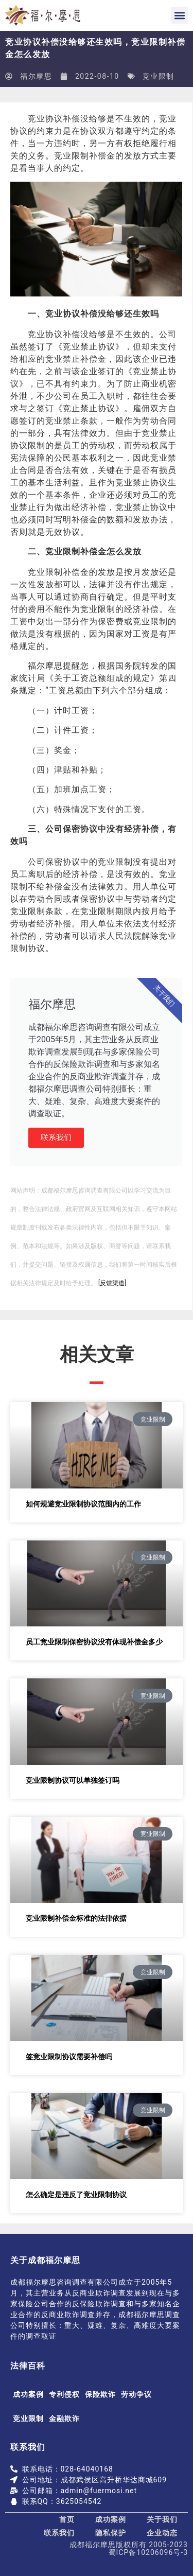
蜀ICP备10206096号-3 (148, 2552)
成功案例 (28, 2394)
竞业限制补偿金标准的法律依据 (76, 1918)
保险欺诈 (100, 2394)
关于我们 (162, 2519)
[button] (179, 15)
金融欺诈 (64, 2418)
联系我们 (56, 1137)
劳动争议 (136, 2394)
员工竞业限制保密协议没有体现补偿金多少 (94, 1642)
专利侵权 (64, 2394)
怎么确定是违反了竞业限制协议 (76, 2195)
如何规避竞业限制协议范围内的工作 (83, 1504)
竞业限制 (158, 76)
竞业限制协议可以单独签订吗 (72, 1780)
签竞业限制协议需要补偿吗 (69, 2057)
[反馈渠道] (112, 1283)
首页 (67, 2519)
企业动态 (162, 2533)
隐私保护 (110, 2533)
